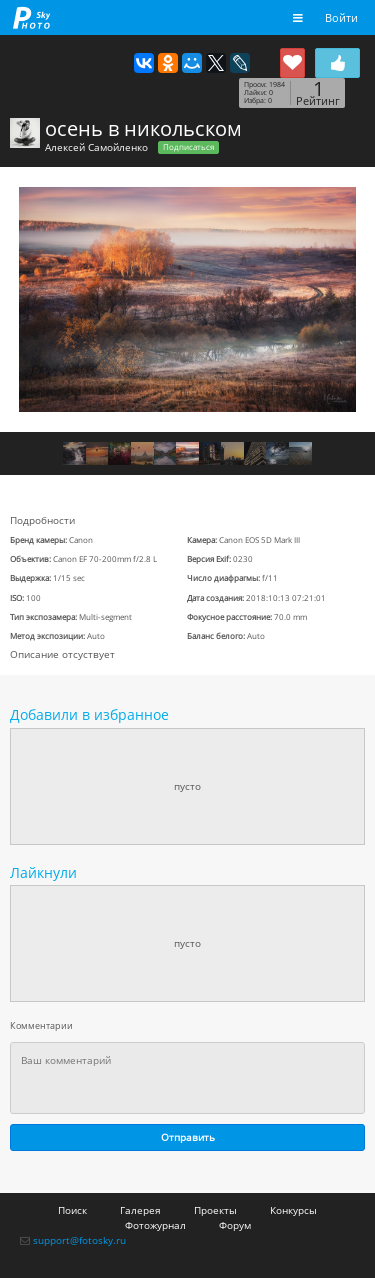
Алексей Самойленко (96, 147)
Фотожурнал (155, 1225)
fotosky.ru (32, 17)
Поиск (72, 1210)
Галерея (140, 1210)
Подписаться (188, 147)
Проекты (215, 1210)
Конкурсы (293, 1210)
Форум (235, 1225)
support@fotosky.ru (79, 1240)
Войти (341, 17)
